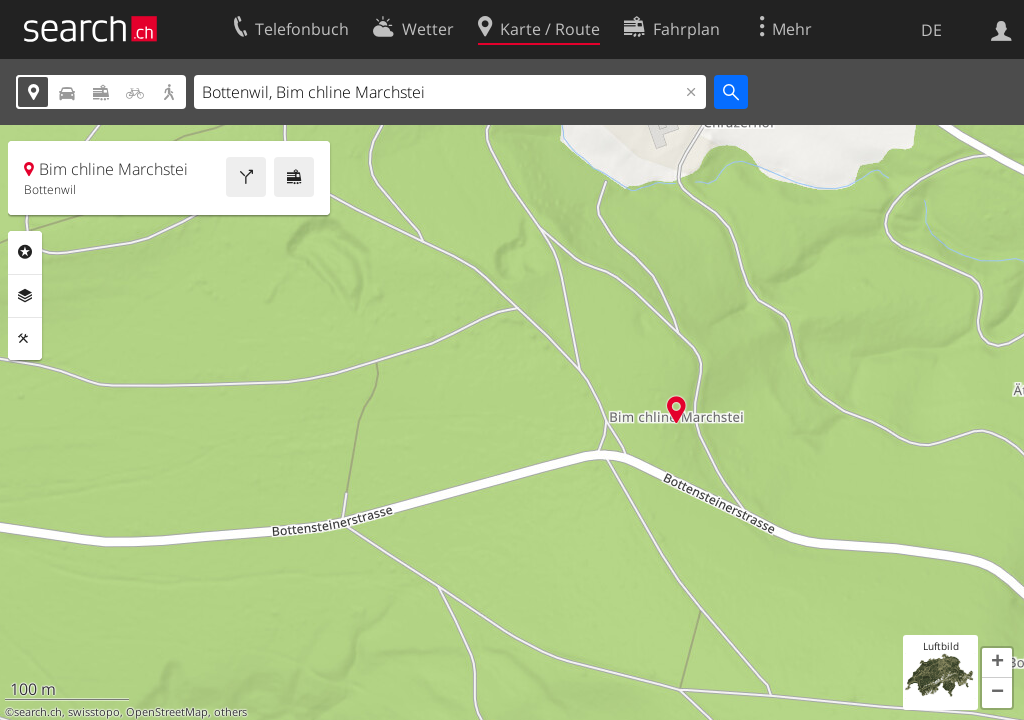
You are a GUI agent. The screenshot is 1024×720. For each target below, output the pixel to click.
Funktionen (25, 339)
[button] (997, 663)
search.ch (38, 712)
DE (931, 30)
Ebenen (25, 296)
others (230, 712)
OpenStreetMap (167, 712)
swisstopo (94, 712)
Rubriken (25, 252)
